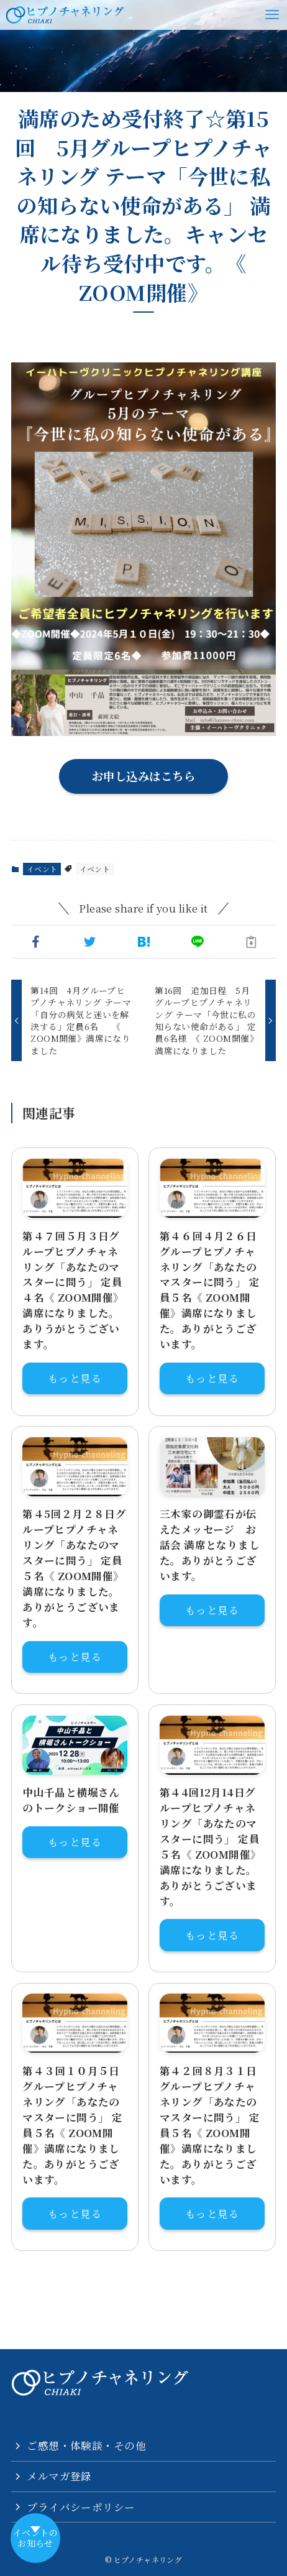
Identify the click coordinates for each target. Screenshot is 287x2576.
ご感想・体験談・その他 (86, 2445)
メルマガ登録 (59, 2475)
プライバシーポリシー (81, 2507)
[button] (35, 942)
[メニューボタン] (272, 15)
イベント (42, 868)
